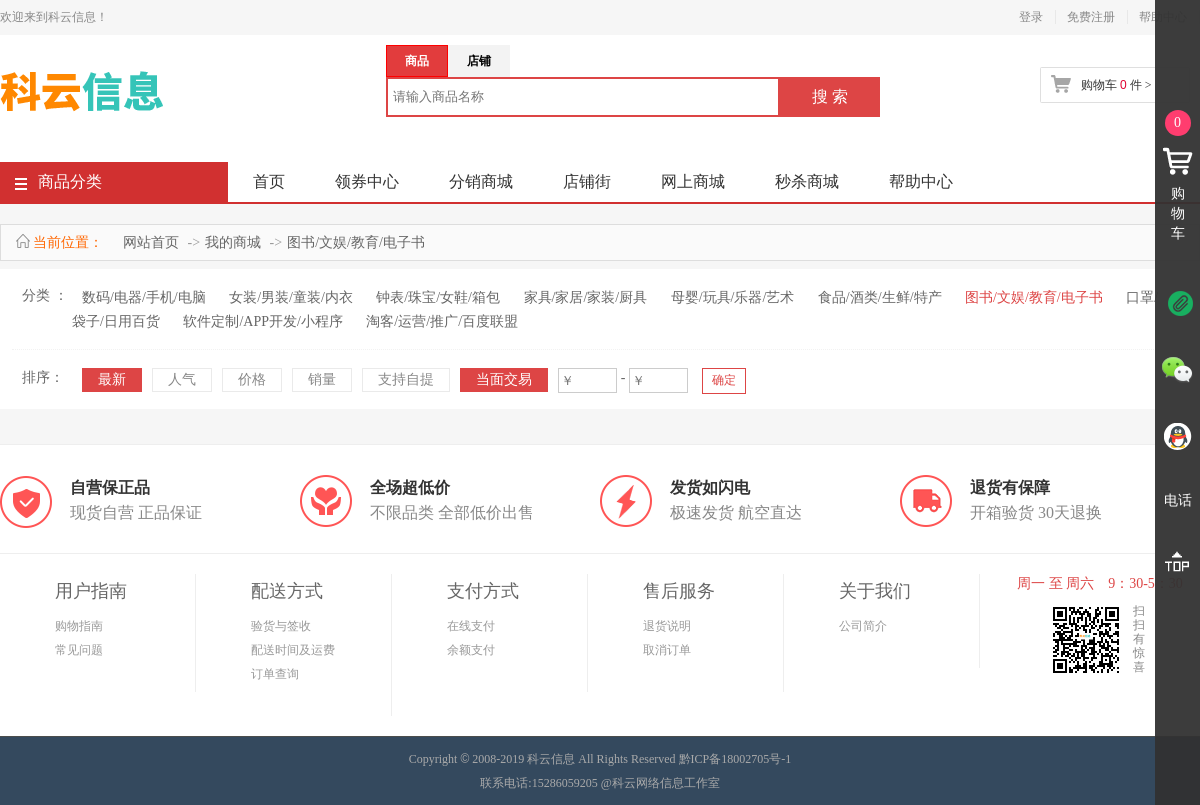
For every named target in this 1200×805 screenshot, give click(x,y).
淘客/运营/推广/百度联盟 (442, 321)
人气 (182, 379)
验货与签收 (281, 626)
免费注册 (1091, 17)
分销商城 (481, 181)
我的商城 (233, 242)
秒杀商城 (807, 181)
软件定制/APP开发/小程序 (262, 321)
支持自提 (406, 379)
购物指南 (79, 626)
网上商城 (693, 181)
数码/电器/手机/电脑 (144, 297)
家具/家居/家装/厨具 (586, 297)
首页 (269, 181)
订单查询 (275, 674)
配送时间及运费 (293, 650)
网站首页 (151, 242)
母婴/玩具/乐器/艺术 (733, 297)
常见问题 (79, 650)
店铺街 (587, 181)
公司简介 (863, 626)
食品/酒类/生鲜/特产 (880, 297)
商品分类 (58, 185)
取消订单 (667, 650)
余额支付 (471, 650)
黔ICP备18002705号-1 (735, 759)
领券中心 (367, 181)
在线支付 (471, 626)
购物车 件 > (1116, 85)
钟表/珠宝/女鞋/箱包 (438, 297)
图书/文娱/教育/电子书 (356, 242)
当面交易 (504, 379)
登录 (1031, 17)
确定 (724, 380)
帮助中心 (921, 181)
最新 (112, 379)
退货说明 (667, 626)
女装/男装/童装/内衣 (291, 297)
